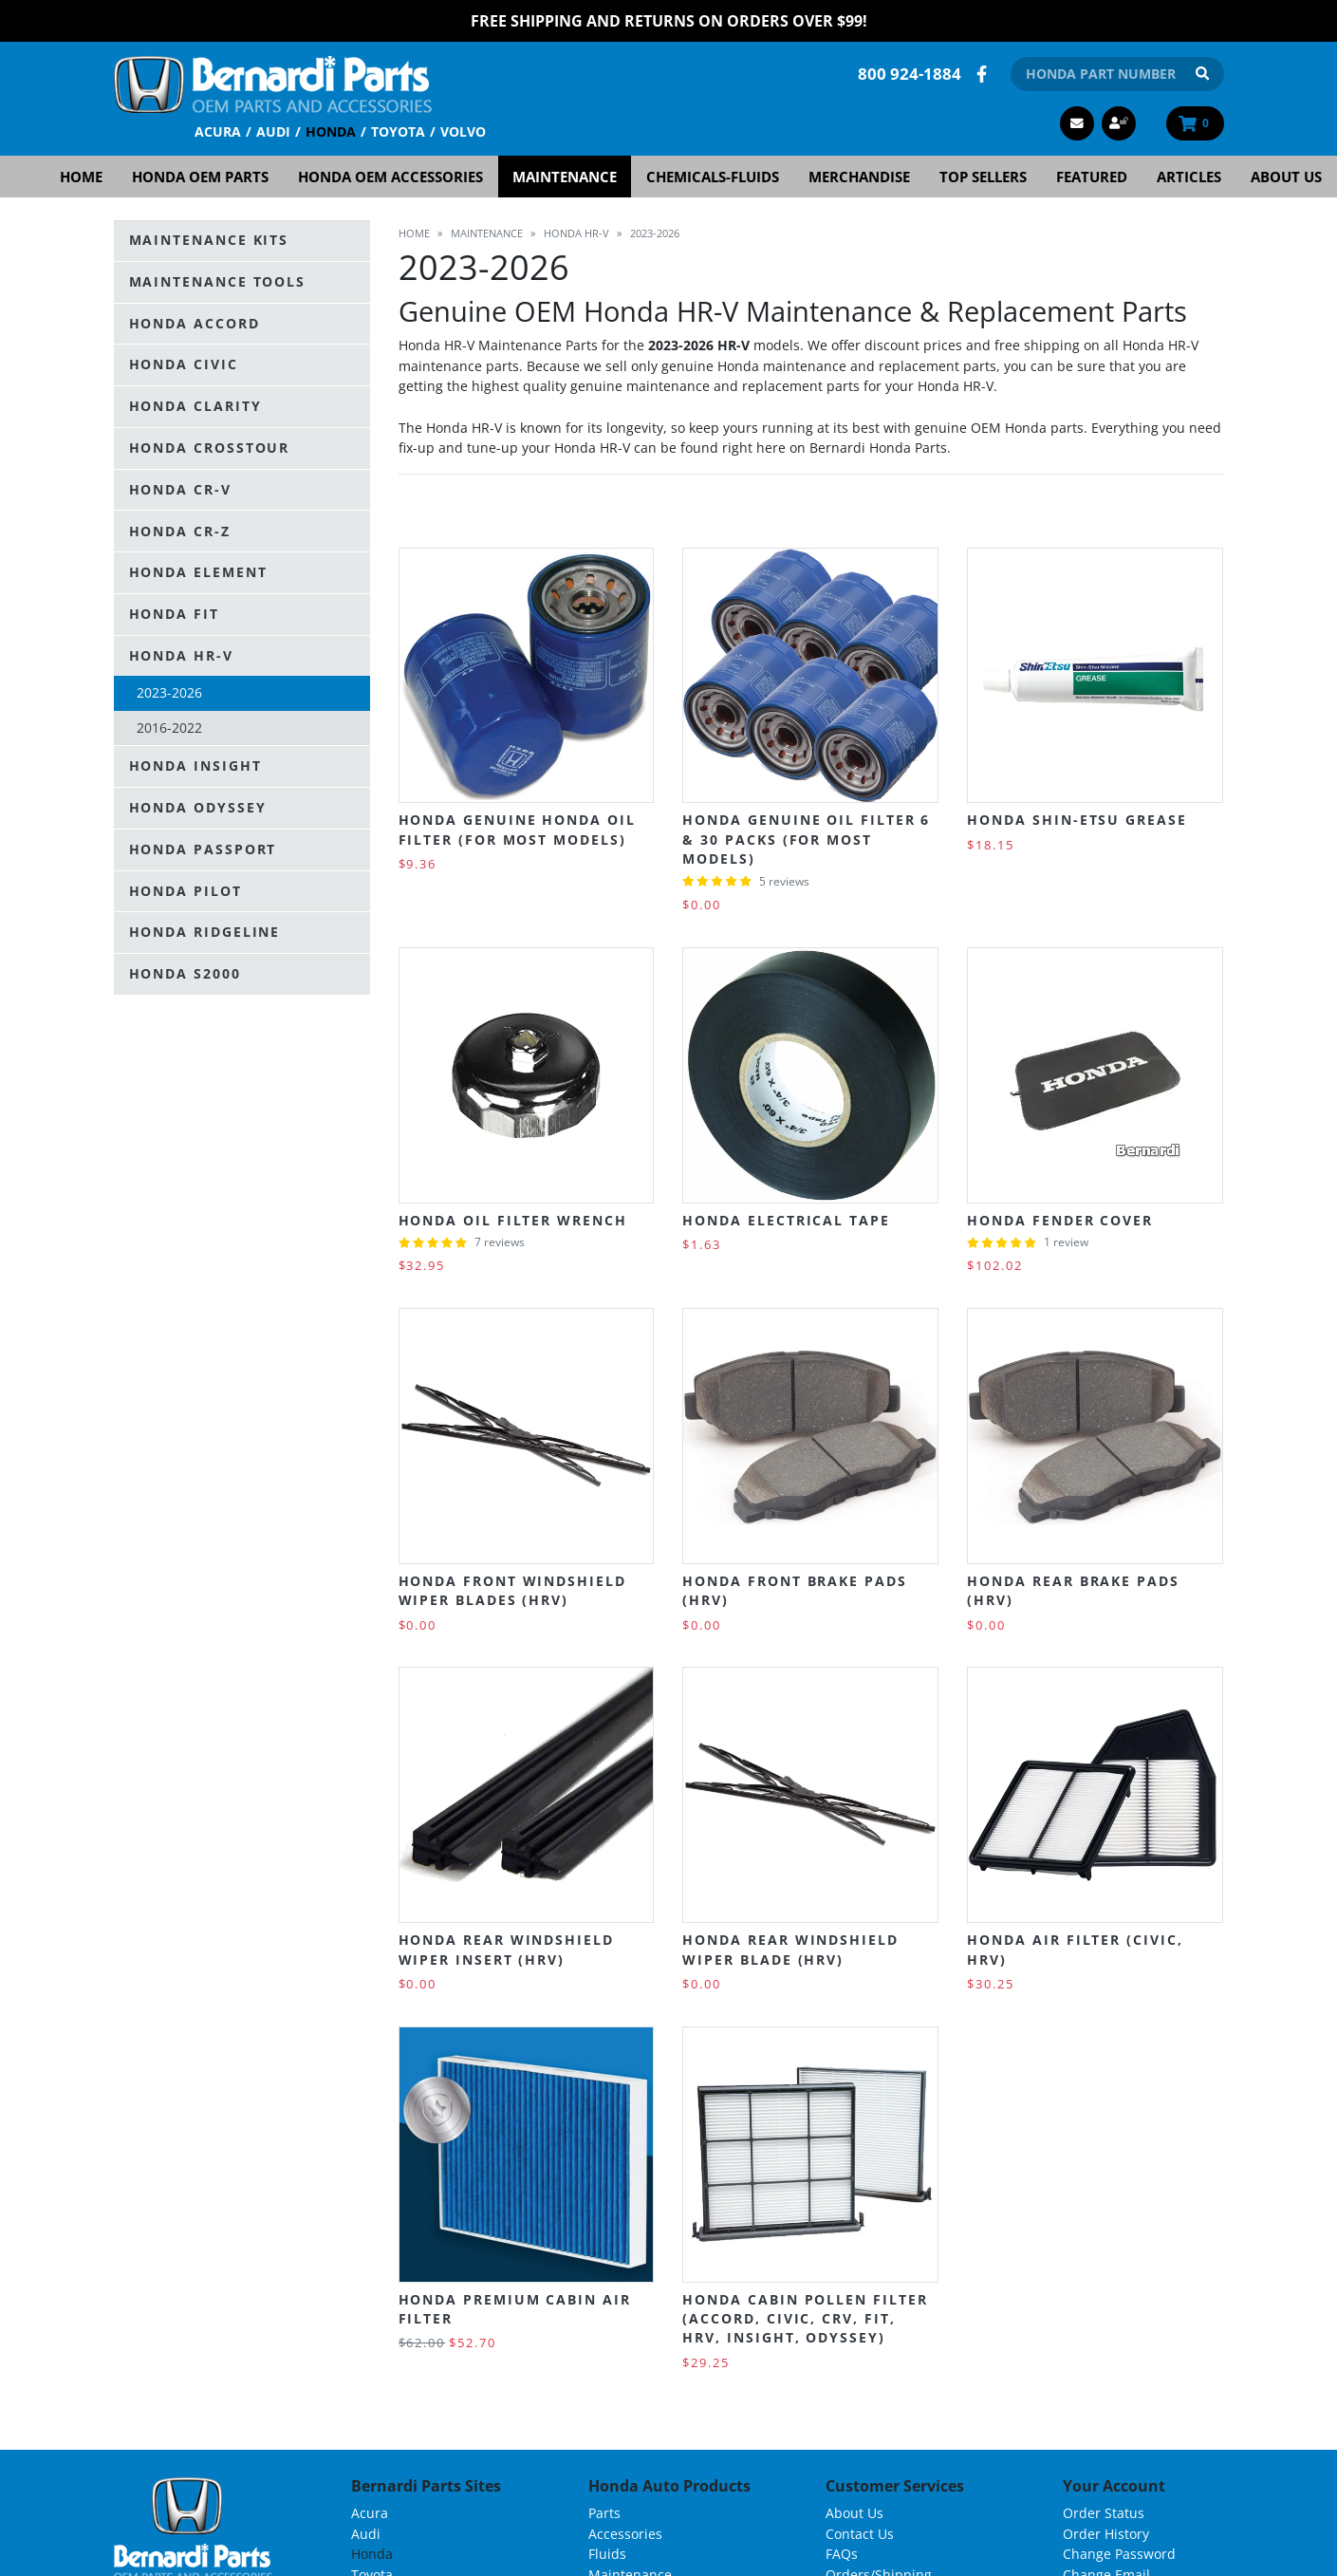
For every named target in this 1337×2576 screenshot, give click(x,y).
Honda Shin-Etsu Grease (1076, 820)
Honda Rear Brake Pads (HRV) (1073, 1590)
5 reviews (784, 881)
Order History (1106, 2534)
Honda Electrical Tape (785, 1220)
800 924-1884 (909, 73)
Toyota (398, 131)
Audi (273, 131)
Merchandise (859, 176)
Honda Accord (194, 323)
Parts (604, 2513)
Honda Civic (183, 364)
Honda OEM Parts (200, 176)
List (1208, 512)
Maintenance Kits (209, 240)
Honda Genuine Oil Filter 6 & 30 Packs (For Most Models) (806, 839)
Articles (1189, 176)
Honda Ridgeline (205, 932)
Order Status (1103, 2513)
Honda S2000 (185, 973)
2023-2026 (169, 692)
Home (81, 176)
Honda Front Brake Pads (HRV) (794, 1590)
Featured (1091, 176)
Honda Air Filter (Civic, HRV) (1074, 1949)
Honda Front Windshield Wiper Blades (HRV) (512, 1590)
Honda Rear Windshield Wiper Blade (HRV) (790, 1949)
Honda (331, 131)
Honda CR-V (180, 489)
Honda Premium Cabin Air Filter (515, 2308)
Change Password (1119, 2554)
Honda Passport (203, 849)
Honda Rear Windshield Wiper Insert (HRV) (506, 1949)
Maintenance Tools (217, 281)
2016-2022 (169, 728)
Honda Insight (195, 765)
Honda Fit (174, 614)
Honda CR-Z (180, 531)
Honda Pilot (185, 891)
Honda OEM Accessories (390, 176)
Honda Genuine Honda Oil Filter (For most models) (517, 829)
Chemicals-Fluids (712, 176)
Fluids (607, 2554)
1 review (1066, 1242)
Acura (218, 131)
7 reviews (499, 1242)
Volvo (463, 131)
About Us (1286, 176)
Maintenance (564, 176)
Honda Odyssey (198, 807)
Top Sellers (983, 176)
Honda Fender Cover (1060, 1220)
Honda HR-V (181, 655)
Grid (1169, 512)
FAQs (842, 2554)
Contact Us (860, 2534)
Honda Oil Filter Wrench (513, 1220)
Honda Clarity (195, 406)
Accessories (625, 2534)
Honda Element (198, 572)
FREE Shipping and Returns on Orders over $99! (669, 20)
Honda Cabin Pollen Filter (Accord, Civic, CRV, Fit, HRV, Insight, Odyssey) (804, 2318)
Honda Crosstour (209, 448)
